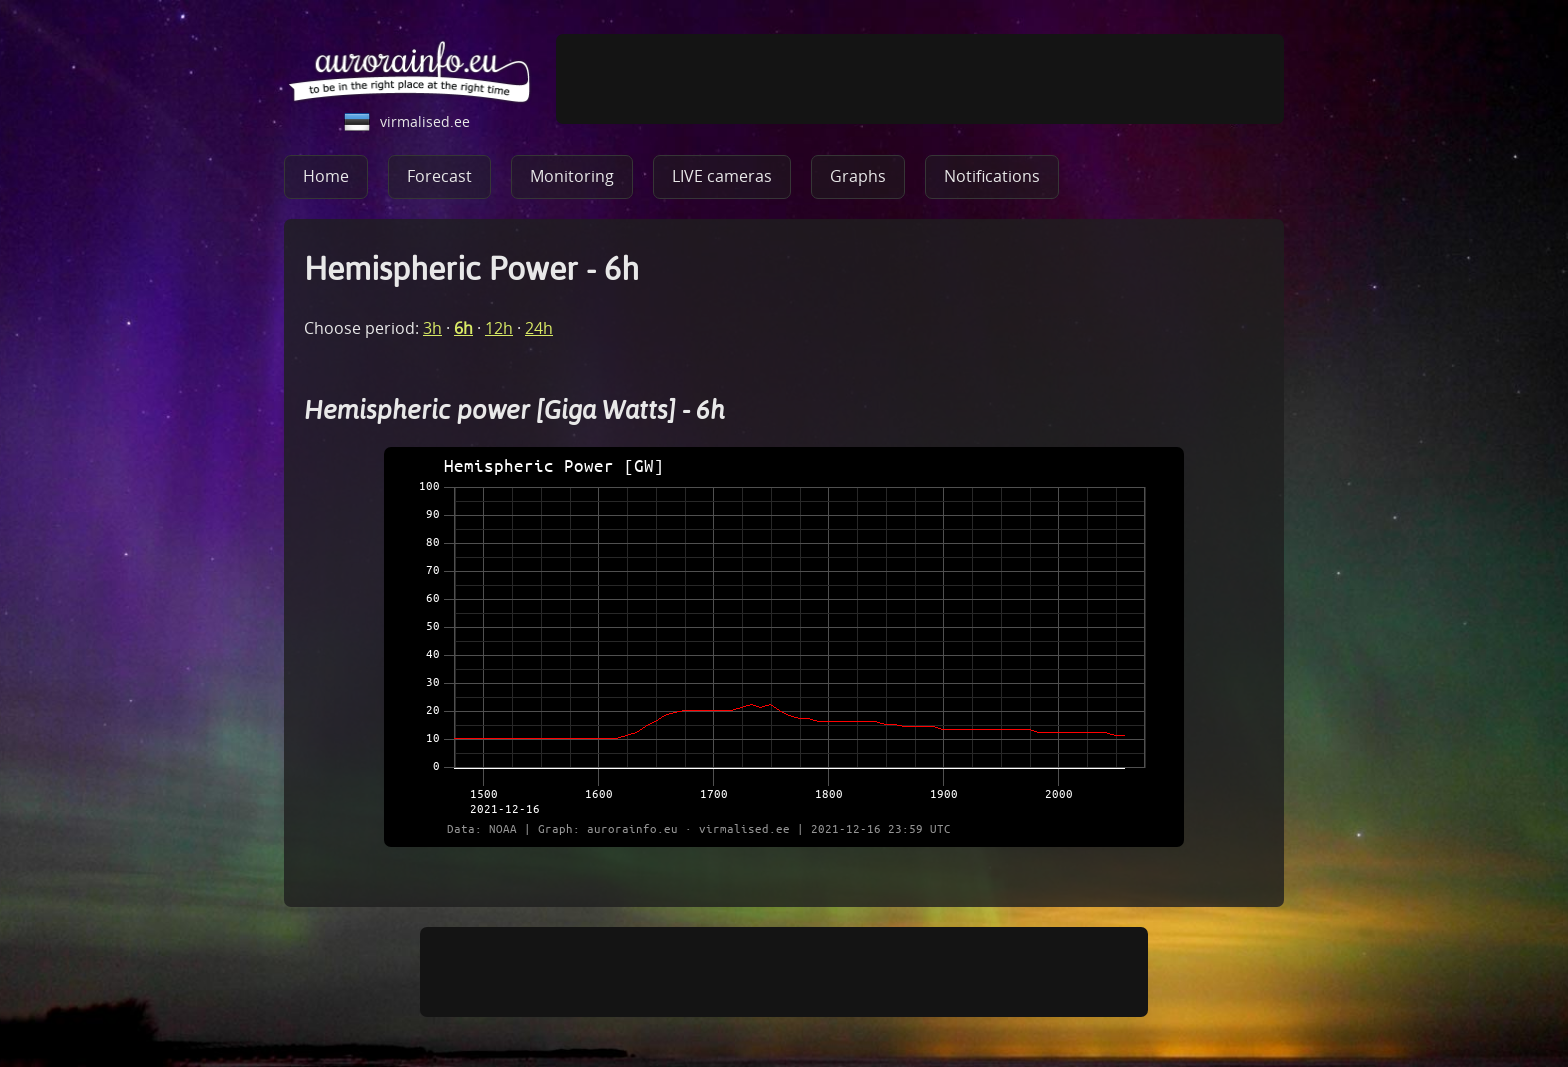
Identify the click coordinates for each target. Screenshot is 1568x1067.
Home (326, 176)
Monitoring (572, 176)
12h (499, 328)
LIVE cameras (722, 176)
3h (432, 328)
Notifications (992, 176)
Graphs (858, 176)
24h (539, 328)
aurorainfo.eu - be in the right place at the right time (410, 70)
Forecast (439, 176)
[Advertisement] (920, 79)
